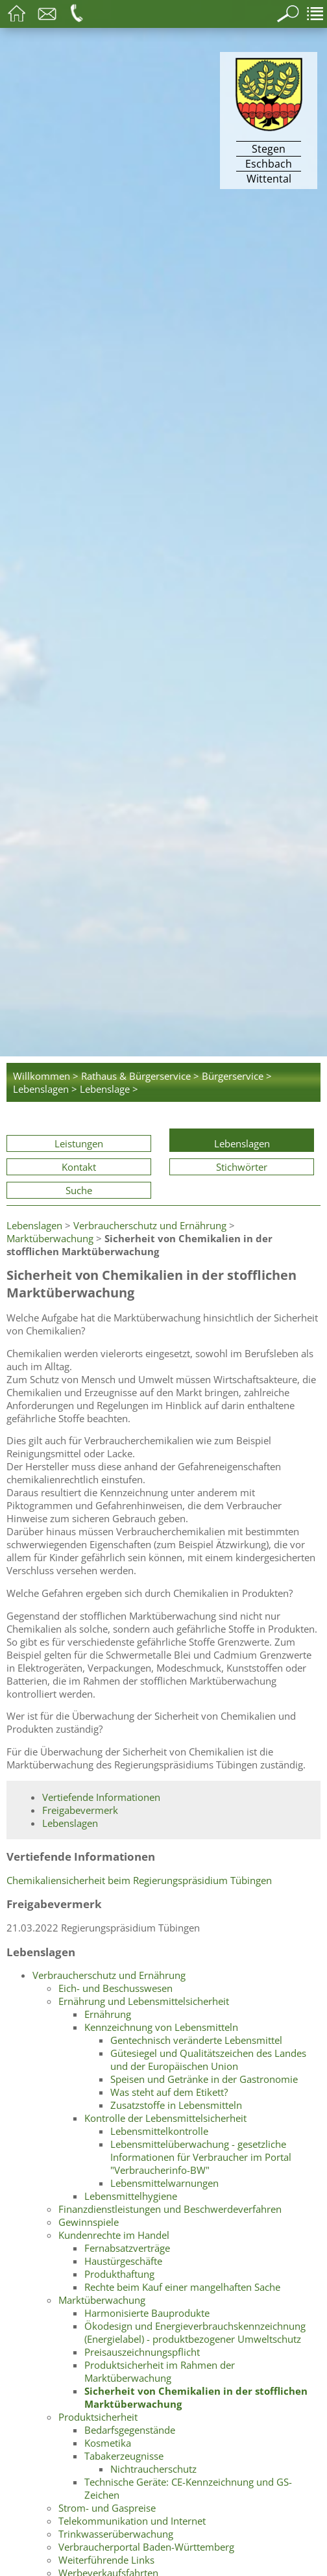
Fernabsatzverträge (127, 2247)
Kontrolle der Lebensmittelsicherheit (165, 2117)
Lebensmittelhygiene (130, 2195)
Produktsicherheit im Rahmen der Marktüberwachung (159, 2371)
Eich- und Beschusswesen (115, 1988)
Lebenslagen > (45, 1088)
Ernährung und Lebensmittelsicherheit (143, 2001)
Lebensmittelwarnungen (164, 2182)
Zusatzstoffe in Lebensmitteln (176, 2104)
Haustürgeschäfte (123, 2260)
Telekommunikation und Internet (132, 2520)
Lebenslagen (242, 1143)
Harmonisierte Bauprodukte (147, 2312)
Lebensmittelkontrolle (159, 2130)
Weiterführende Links (106, 2559)
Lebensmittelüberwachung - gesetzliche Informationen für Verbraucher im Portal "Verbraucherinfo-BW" (200, 2156)
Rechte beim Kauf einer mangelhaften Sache (182, 2286)
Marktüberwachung (49, 1238)
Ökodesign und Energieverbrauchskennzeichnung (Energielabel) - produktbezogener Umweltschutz (195, 2332)
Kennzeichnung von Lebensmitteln (161, 2027)
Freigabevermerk (80, 1810)
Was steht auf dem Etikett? (169, 2091)
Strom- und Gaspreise (107, 2507)
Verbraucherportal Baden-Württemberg (146, 2546)
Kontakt (79, 1166)
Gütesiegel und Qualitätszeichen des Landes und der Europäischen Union (208, 2059)
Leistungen (78, 1143)
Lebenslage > (109, 1088)
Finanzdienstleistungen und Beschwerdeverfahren (170, 2208)
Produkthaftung (119, 2273)
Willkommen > (46, 1075)
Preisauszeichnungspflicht (142, 2351)
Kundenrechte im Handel (113, 2234)
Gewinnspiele (88, 2221)
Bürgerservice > (237, 1075)
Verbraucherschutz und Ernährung (149, 1225)
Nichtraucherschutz (153, 2468)
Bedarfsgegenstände (129, 2429)
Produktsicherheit (98, 2416)
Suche (79, 1190)
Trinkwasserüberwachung (115, 2533)
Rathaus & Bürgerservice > (140, 1075)
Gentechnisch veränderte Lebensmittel (196, 2040)
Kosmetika (107, 2442)
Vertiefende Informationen (101, 1797)
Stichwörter (241, 1166)
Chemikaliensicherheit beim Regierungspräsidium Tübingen (139, 1880)
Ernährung (107, 2014)
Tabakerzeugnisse (124, 2455)
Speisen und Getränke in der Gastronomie (204, 2078)
